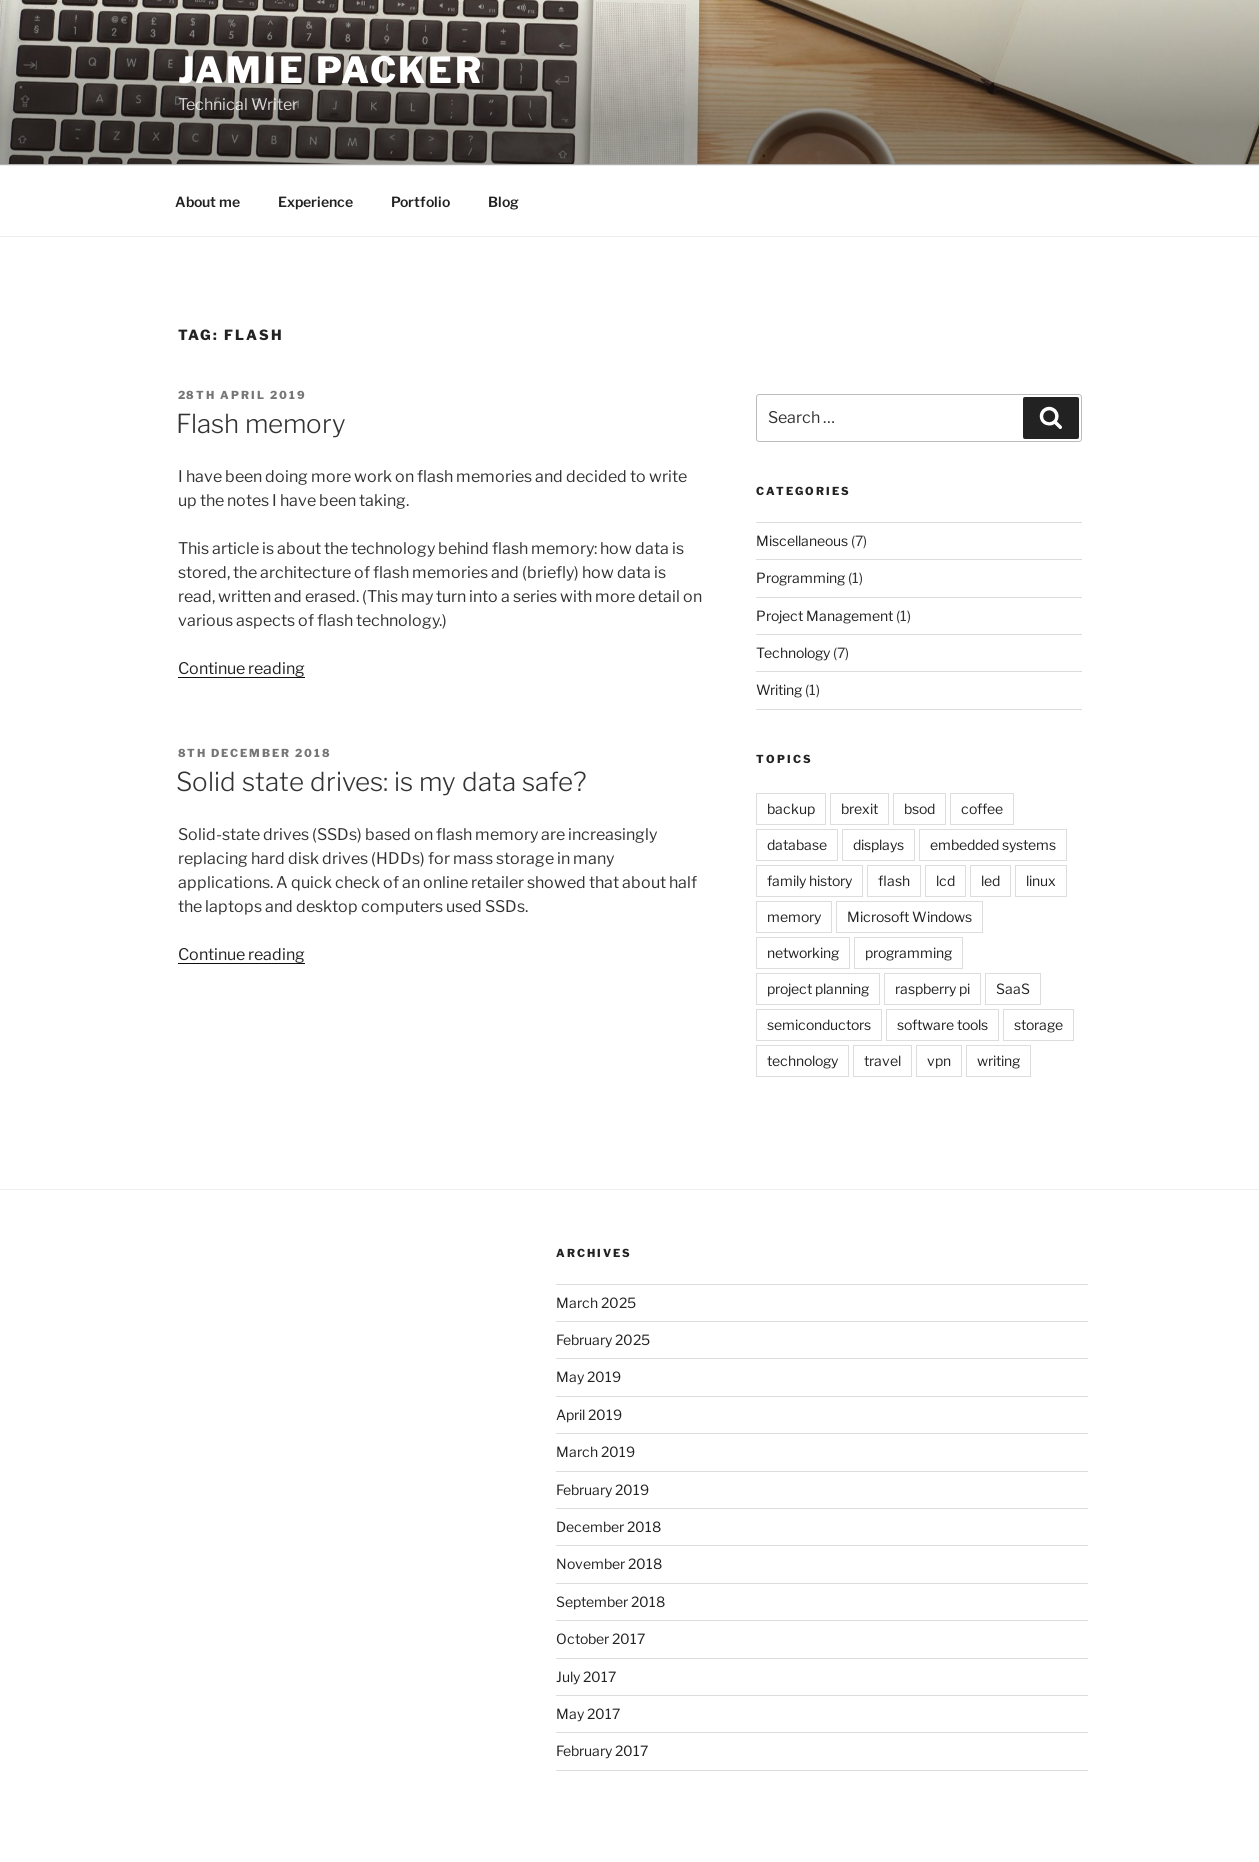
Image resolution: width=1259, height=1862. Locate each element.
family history (809, 880)
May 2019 (588, 1376)
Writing (779, 689)
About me (207, 201)
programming (908, 952)
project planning (818, 988)
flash (894, 880)
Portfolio (420, 201)
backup (791, 808)
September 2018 (610, 1601)
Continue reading (241, 668)
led (990, 880)
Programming (800, 577)
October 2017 (600, 1638)
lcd (945, 880)
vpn (939, 1060)
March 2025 (596, 1302)
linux (1041, 880)
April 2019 (589, 1414)
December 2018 (608, 1526)
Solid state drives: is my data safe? (381, 781)
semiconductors (819, 1024)
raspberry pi (932, 988)
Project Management (824, 615)
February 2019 (602, 1489)
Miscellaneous (802, 540)
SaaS (1013, 988)
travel (882, 1060)
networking (803, 952)
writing (998, 1060)
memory (794, 916)
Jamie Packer (331, 70)
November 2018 (609, 1563)
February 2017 (602, 1750)
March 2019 (595, 1451)
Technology (793, 652)
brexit (859, 808)
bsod (919, 808)
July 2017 (586, 1676)
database (797, 844)
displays (878, 844)
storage (1038, 1024)
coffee (982, 808)
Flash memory (261, 423)
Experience (315, 201)
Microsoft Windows (909, 916)
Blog (503, 201)
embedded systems (993, 844)
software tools (942, 1024)
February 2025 (603, 1339)
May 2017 (588, 1713)
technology (802, 1060)
